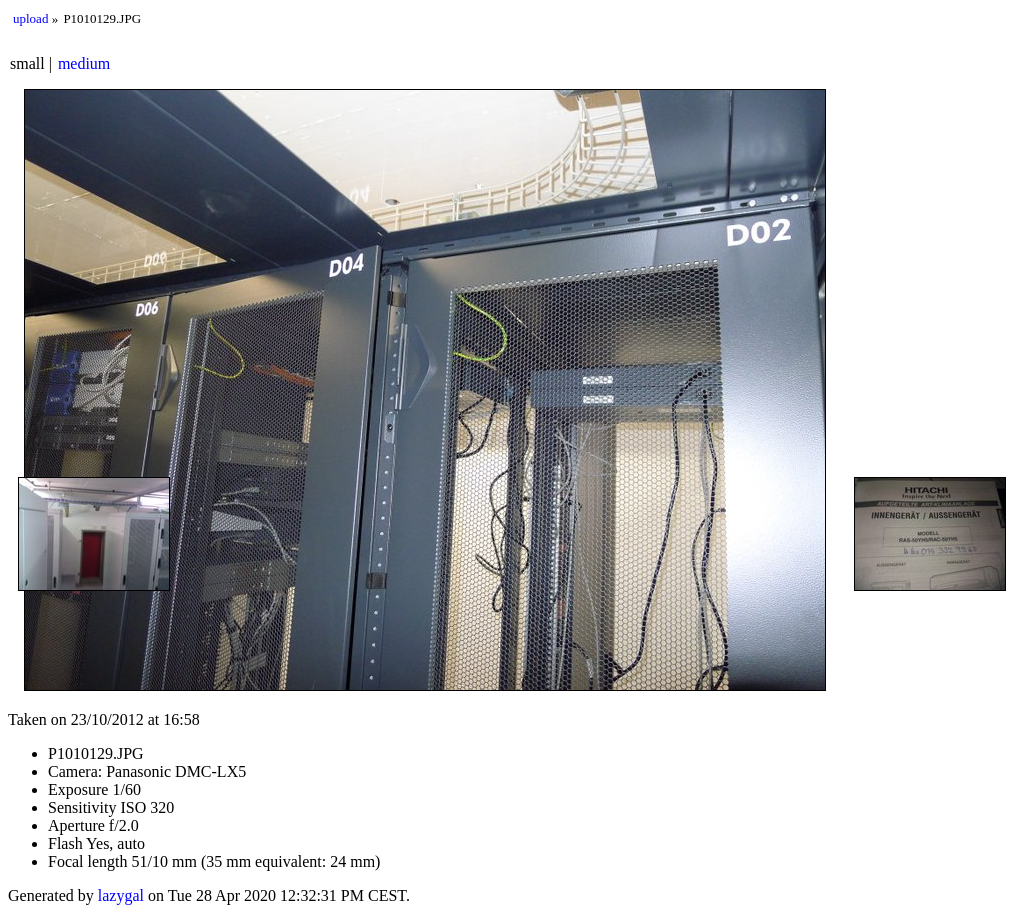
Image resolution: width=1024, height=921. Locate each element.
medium (84, 63)
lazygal (121, 895)
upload (30, 18)
